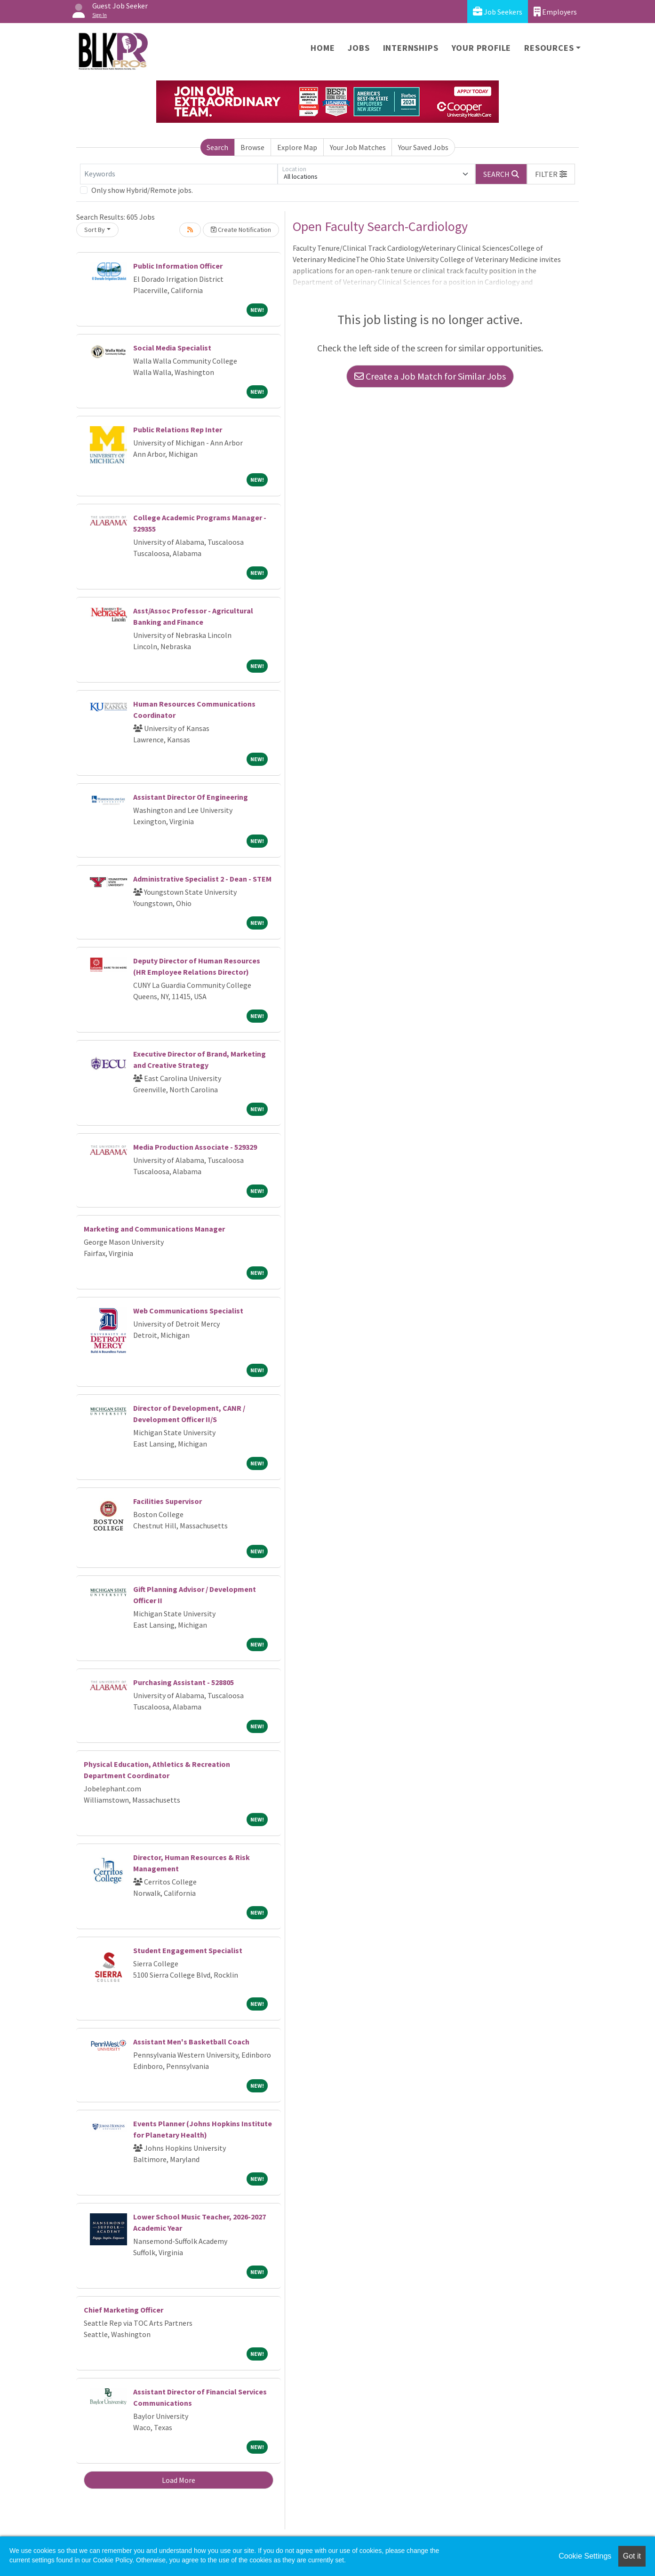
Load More (178, 2480)
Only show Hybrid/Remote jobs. (142, 190)
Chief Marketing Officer (123, 2309)
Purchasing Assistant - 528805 (183, 1682)
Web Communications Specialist (188, 1310)
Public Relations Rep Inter (177, 429)
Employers (555, 11)
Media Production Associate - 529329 (195, 1147)
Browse (252, 147)
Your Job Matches (358, 147)
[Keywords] (179, 174)
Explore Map (297, 147)
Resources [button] (549, 47)
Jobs (358, 47)
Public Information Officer (178, 265)
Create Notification (241, 229)
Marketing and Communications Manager (154, 1228)
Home (323, 47)
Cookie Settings (585, 2556)
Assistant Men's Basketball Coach (191, 2041)
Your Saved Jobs (423, 147)
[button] (551, 174)
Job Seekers (497, 11)
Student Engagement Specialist (187, 1950)
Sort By (94, 229)
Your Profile (481, 47)
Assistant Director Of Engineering (190, 797)
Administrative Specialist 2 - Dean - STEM (202, 878)
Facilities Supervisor (167, 1501)
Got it (632, 2556)
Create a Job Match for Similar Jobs (430, 376)
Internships (411, 47)
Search (217, 147)
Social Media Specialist (172, 347)
